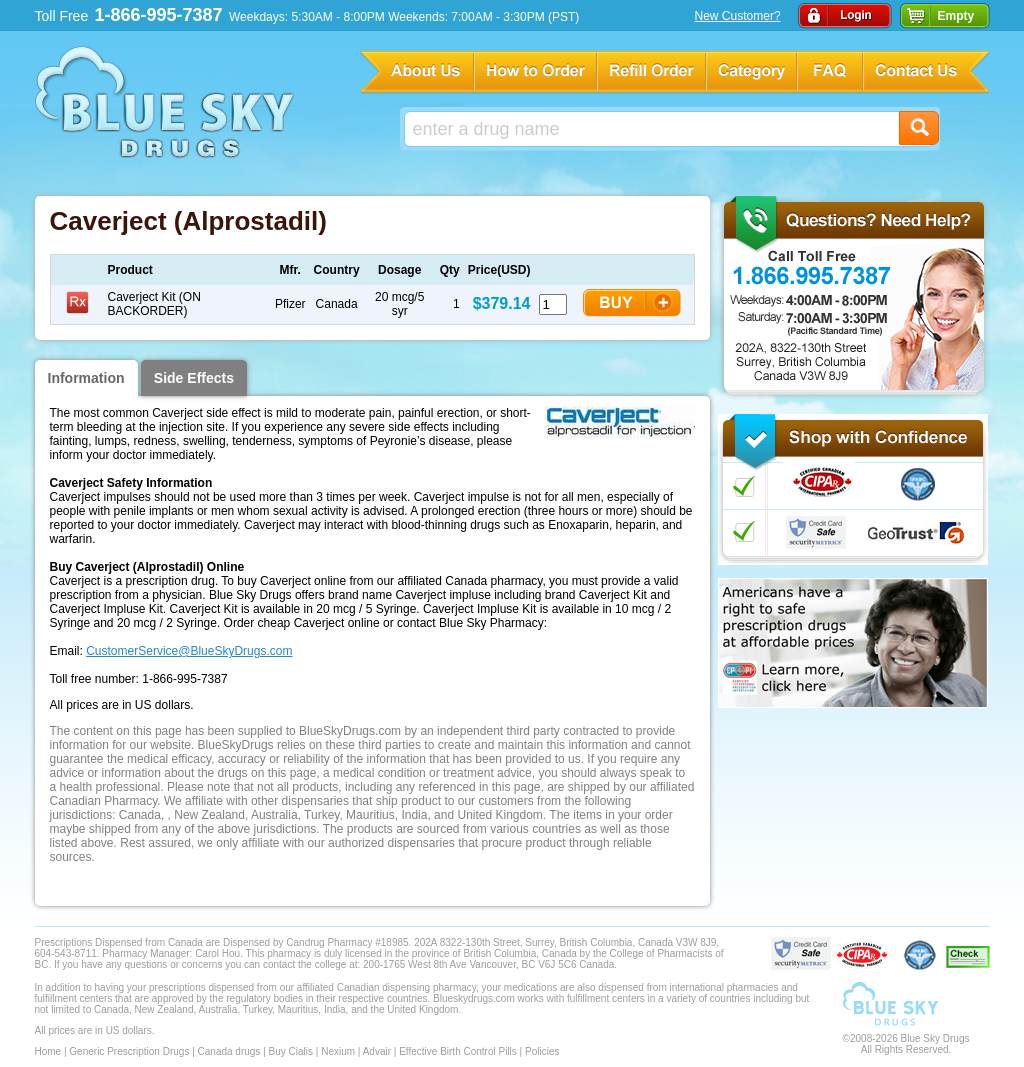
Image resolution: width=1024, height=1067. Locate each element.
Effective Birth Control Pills (458, 1051)
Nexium (338, 1051)
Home (48, 1051)
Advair (377, 1051)
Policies (542, 1051)
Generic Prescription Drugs (129, 1051)
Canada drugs (229, 1051)
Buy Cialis (291, 1051)
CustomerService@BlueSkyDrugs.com (189, 651)
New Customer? (738, 16)
